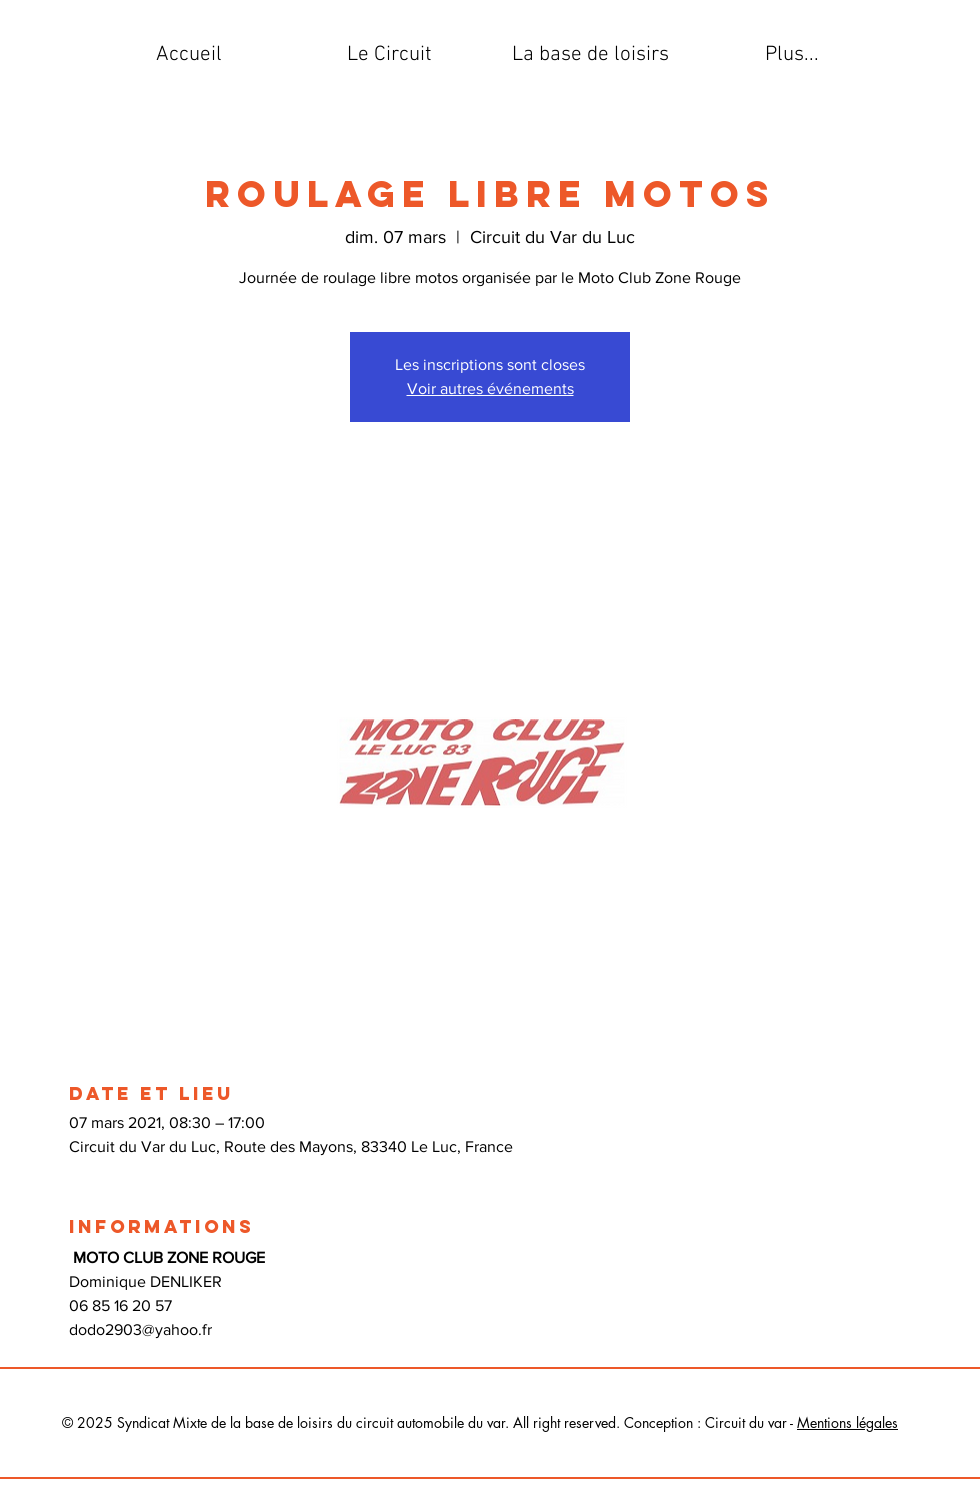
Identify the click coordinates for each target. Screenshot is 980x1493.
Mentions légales (847, 1422)
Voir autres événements (490, 388)
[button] (389, 55)
